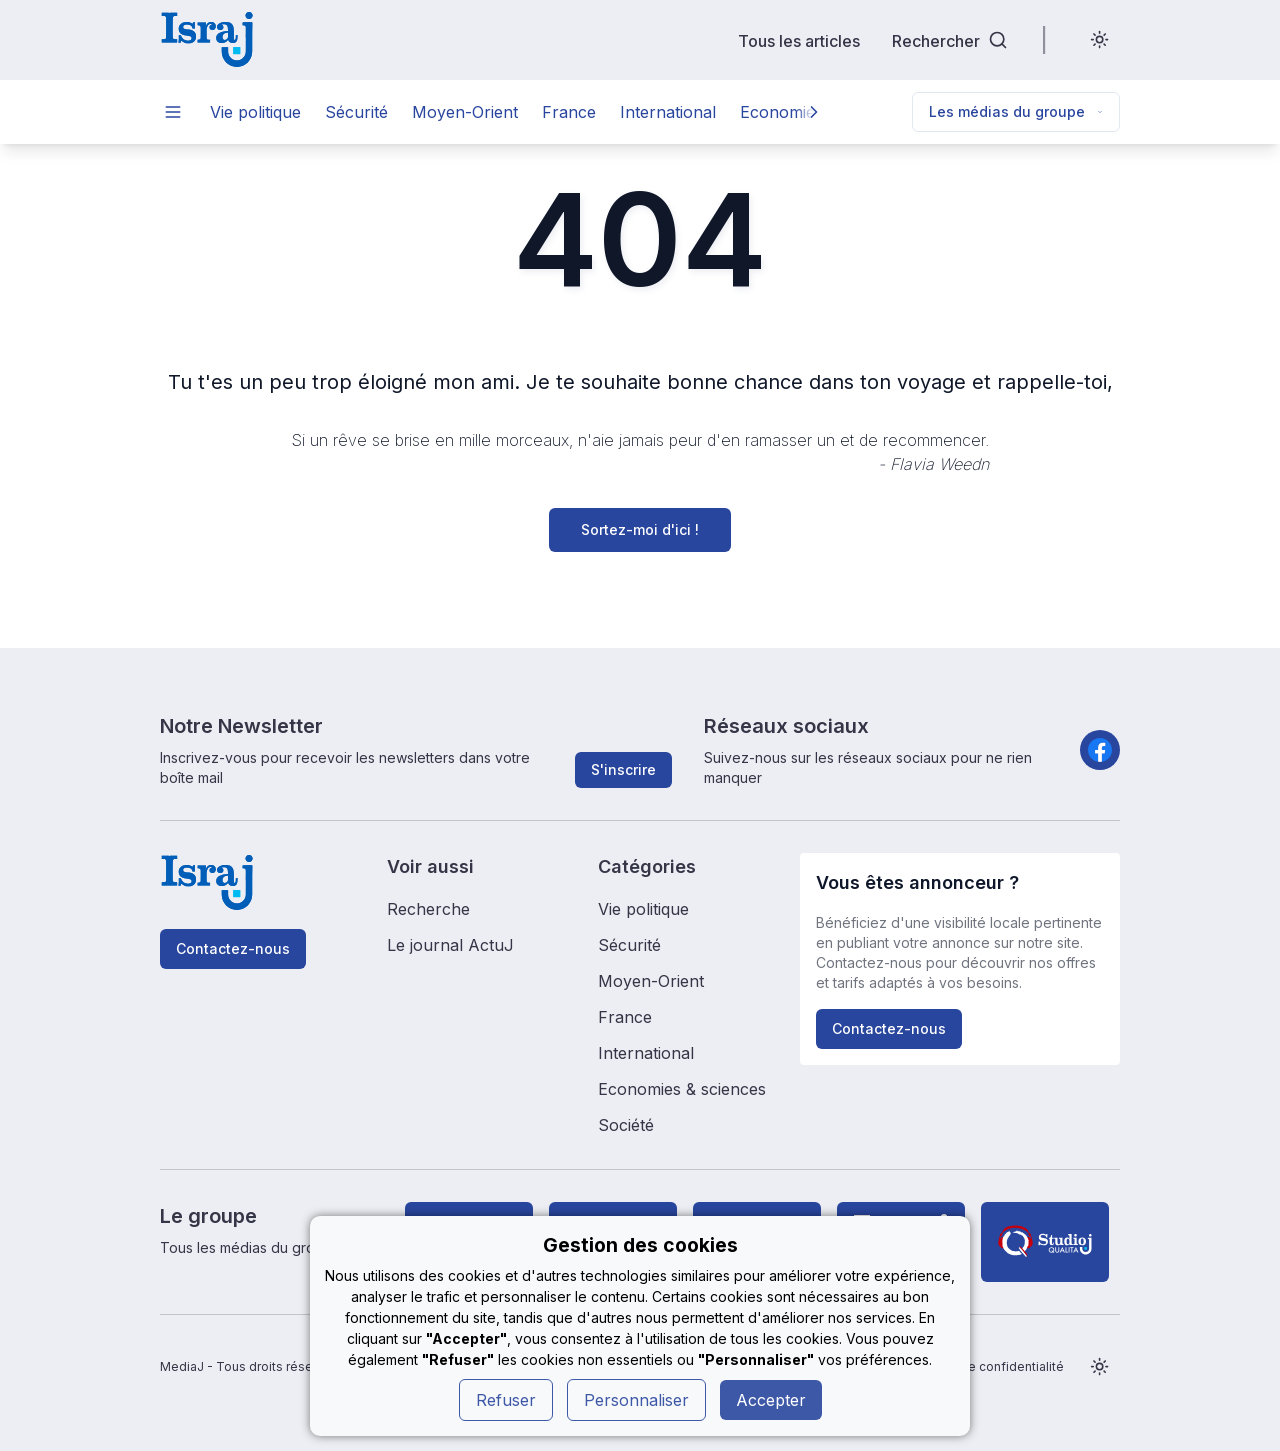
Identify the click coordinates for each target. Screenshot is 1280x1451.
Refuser (506, 1400)
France (569, 112)
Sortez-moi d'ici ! (640, 529)
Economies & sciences (682, 1089)
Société (626, 1125)
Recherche (428, 909)
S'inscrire (623, 769)
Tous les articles (799, 40)
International (668, 112)
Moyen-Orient (465, 112)
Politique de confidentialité (984, 1366)
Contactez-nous (233, 948)
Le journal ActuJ (450, 945)
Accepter (771, 1400)
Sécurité (356, 112)
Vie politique (255, 112)
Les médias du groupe (1016, 111)
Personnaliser (636, 1400)
